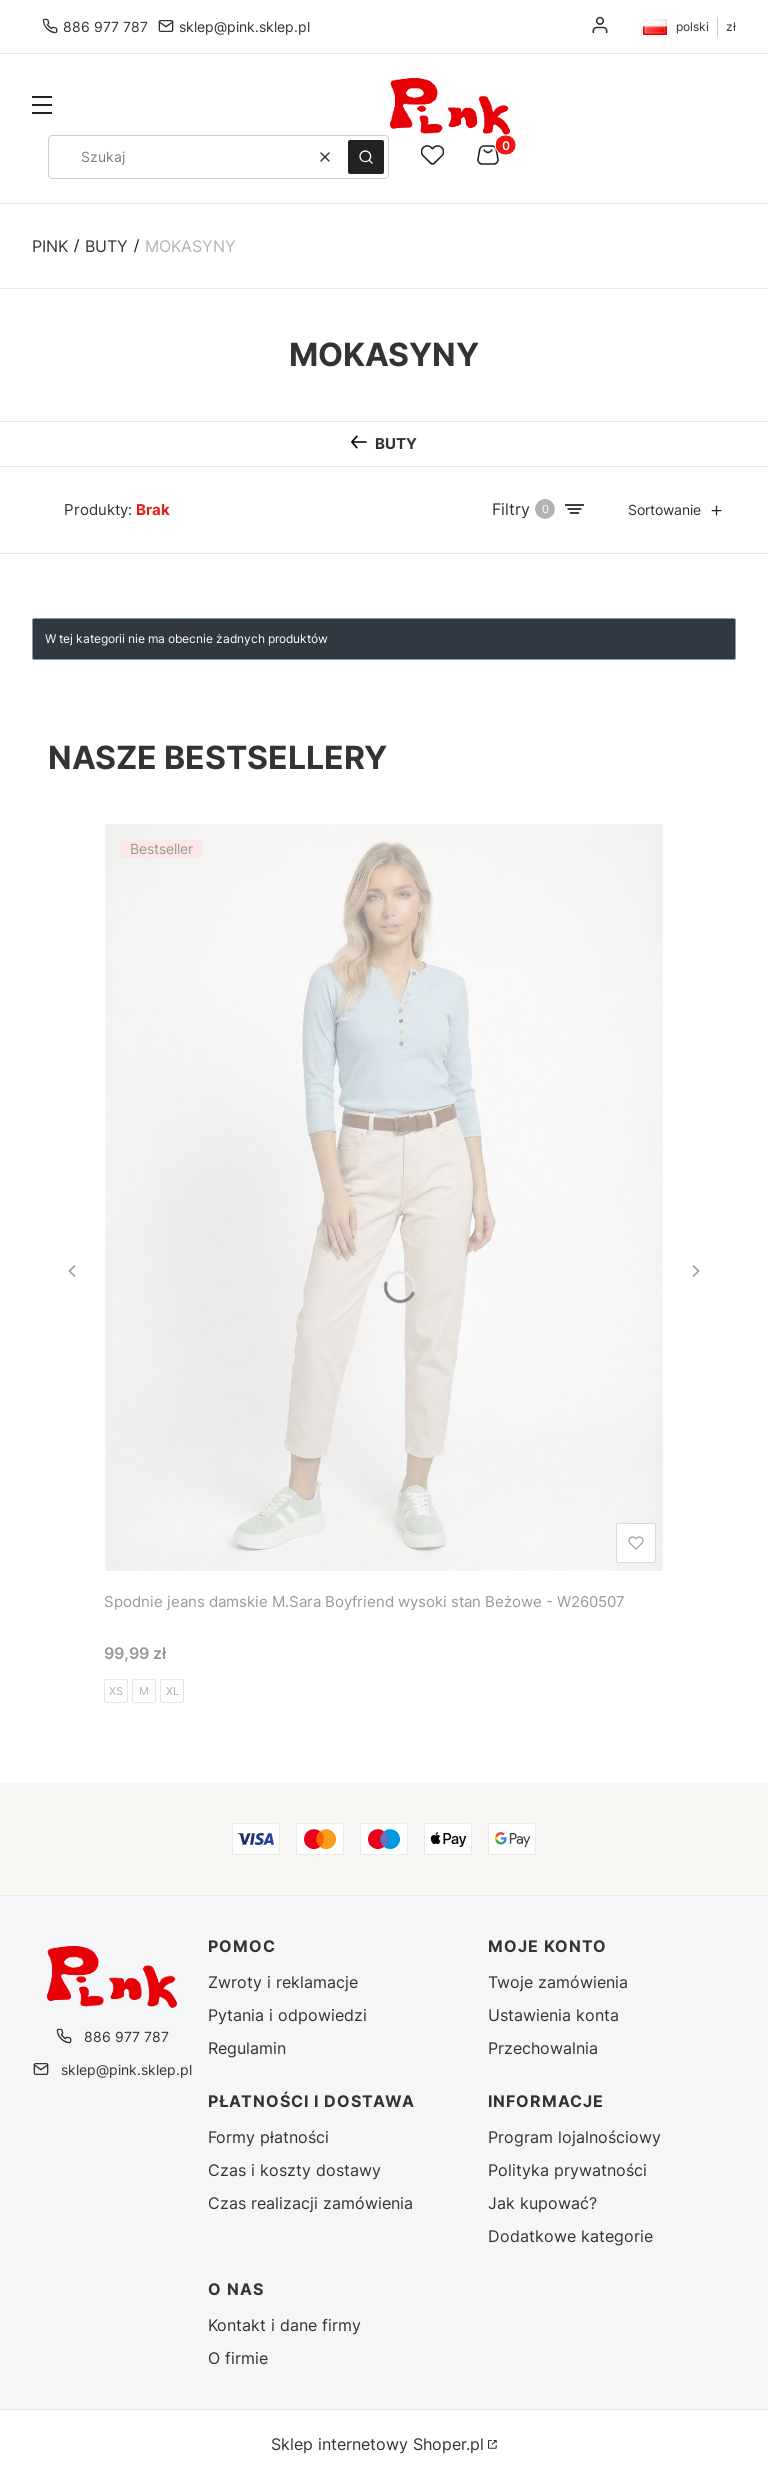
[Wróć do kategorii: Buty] (384, 444)
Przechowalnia (543, 2048)
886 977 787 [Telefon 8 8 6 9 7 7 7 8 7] (105, 26)
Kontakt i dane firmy (284, 2325)
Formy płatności (268, 2137)
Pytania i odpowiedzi (287, 2015)
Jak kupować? (542, 2203)
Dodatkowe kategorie (570, 2236)
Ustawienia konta (553, 2015)
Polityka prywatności (567, 2170)
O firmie (238, 2358)
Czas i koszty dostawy (294, 2170)
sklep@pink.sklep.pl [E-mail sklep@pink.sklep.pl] (244, 26)
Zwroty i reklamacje (283, 1982)
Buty (106, 246)
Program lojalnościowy (574, 2137)
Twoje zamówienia (558, 1982)
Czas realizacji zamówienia (310, 2203)
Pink (50, 246)
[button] (42, 107)
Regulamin (247, 2048)
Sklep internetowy (377, 2444)
